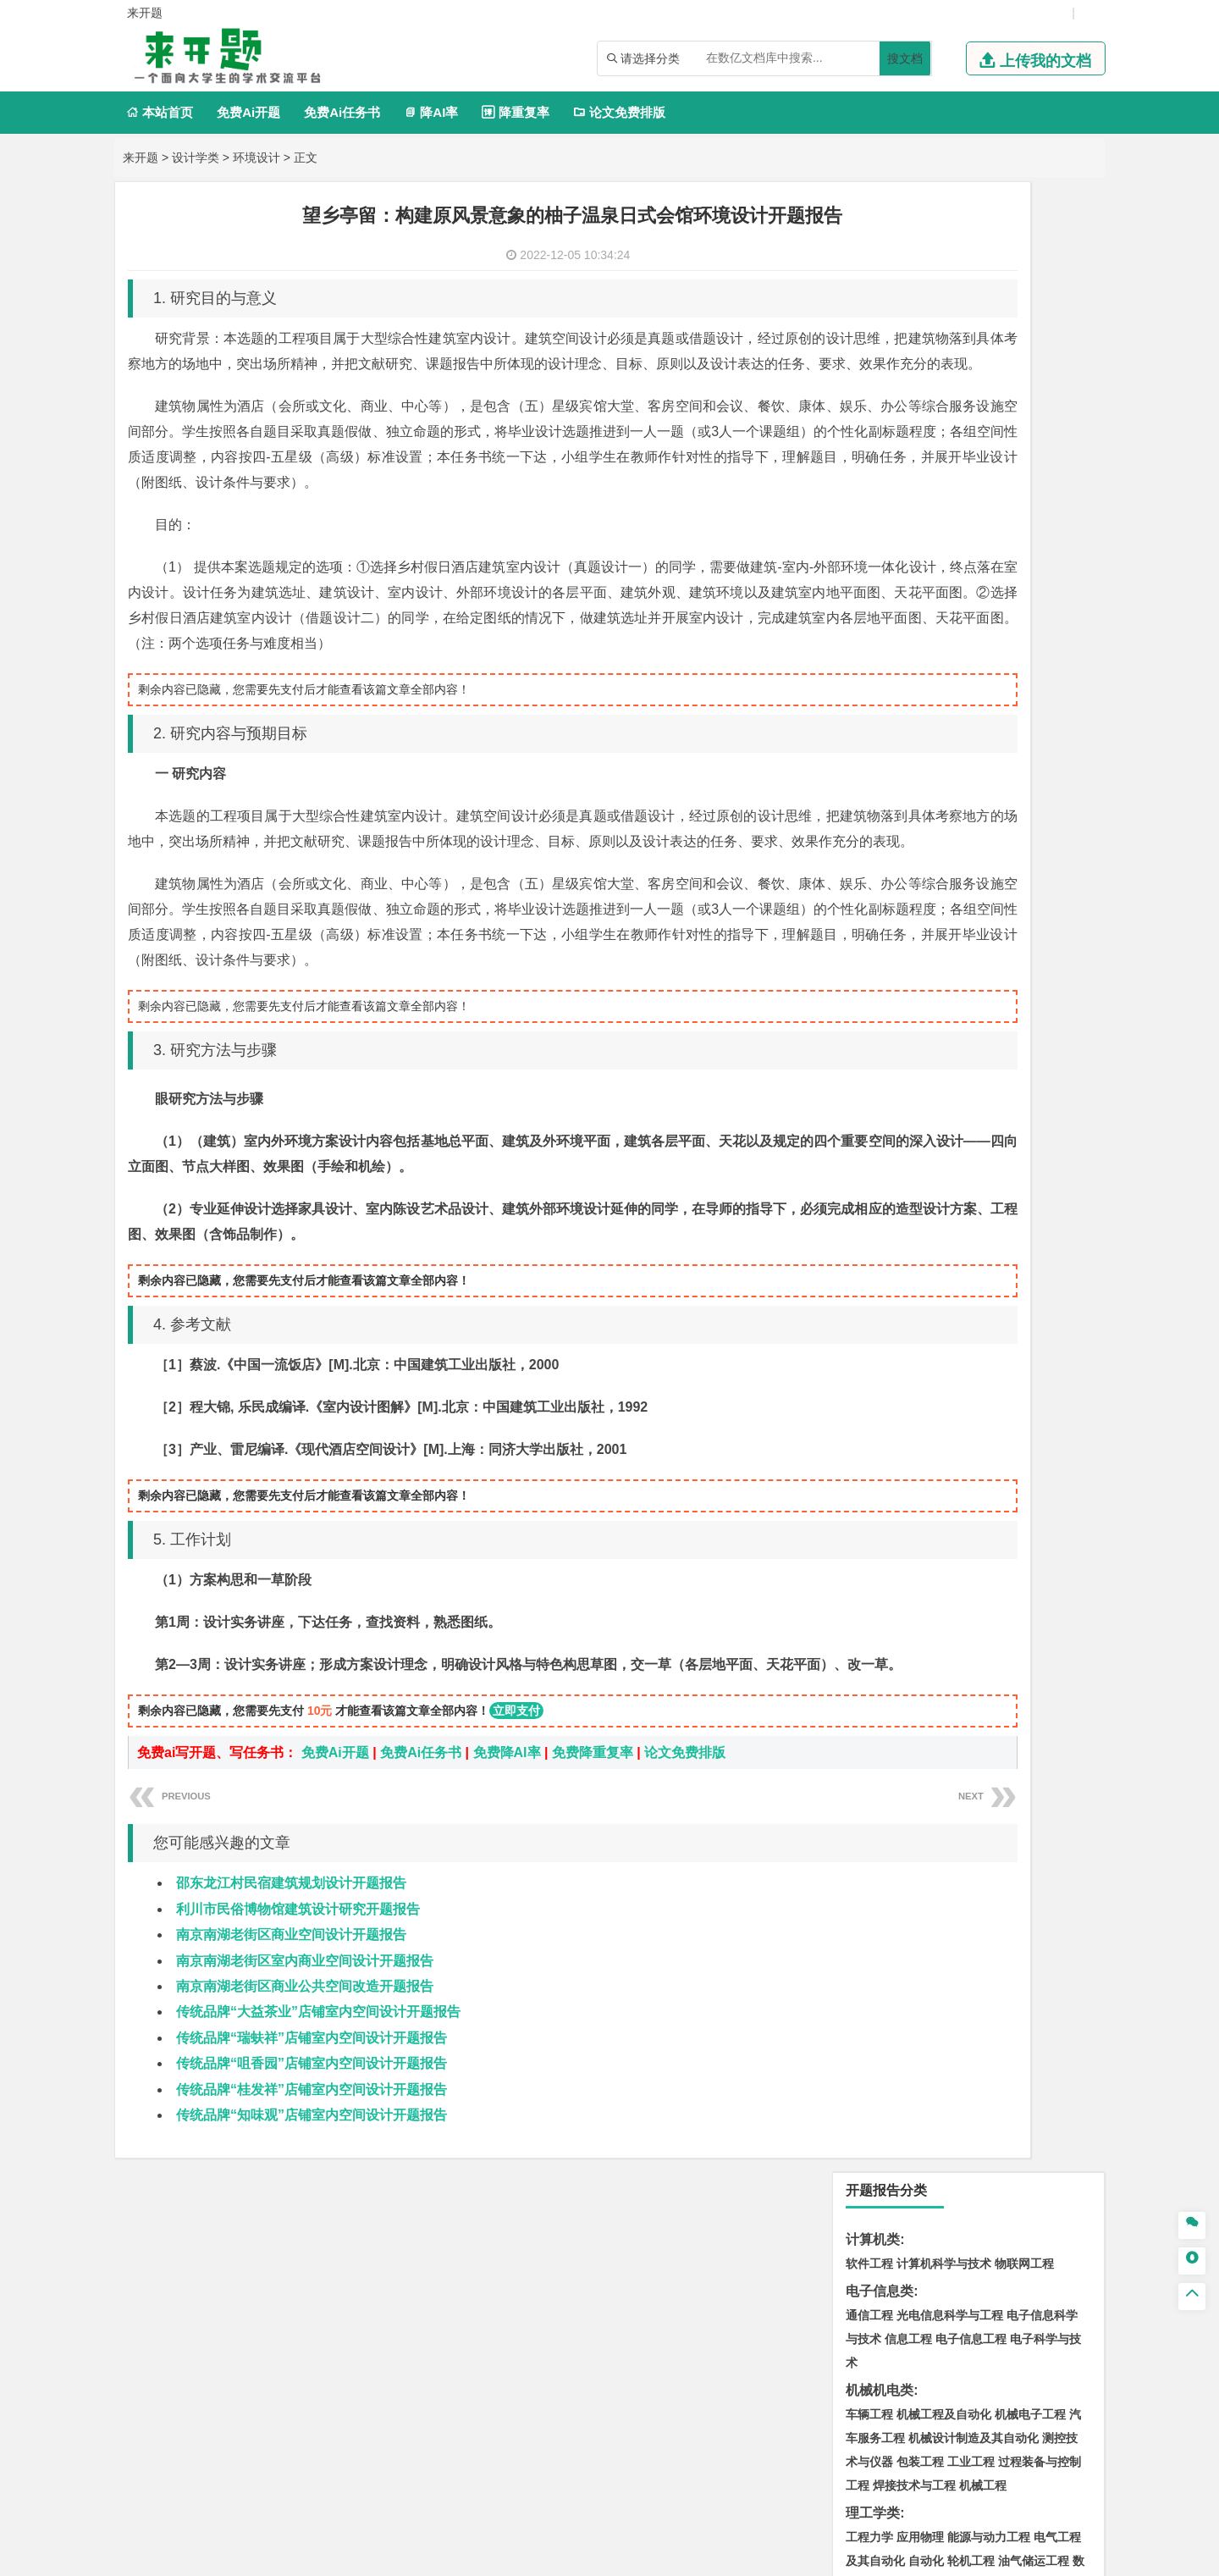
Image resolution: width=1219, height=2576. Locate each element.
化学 (974, 1669)
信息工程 (908, 349)
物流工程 (869, 1570)
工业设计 (1033, 1720)
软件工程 (869, 273)
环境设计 (256, 157)
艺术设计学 (926, 1720)
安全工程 (944, 1494)
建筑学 (863, 1268)
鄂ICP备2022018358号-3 (671, 2556)
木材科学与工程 (961, 642)
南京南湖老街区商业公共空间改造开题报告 (304, 2138)
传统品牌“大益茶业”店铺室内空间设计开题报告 (318, 2164)
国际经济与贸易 (887, 693)
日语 (1076, 868)
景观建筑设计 (908, 1768)
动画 (1072, 1720)
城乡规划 (1057, 1268)
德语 (932, 891)
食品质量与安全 (887, 1645)
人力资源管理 (1021, 792)
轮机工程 (971, 571)
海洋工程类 (879, 1145)
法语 (986, 868)
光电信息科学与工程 (949, 325)
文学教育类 (879, 844)
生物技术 (1057, 1621)
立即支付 (516, 1863)
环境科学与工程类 (900, 1395)
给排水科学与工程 (932, 1268)
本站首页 (159, 112)
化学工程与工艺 (887, 1621)
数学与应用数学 (914, 618)
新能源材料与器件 (920, 1094)
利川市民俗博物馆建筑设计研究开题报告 (298, 2061)
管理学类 (873, 745)
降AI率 (431, 112)
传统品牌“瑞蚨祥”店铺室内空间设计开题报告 (311, 2190)
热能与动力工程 (1000, 618)
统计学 (989, 594)
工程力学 (869, 547)
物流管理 (920, 1570)
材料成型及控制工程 (985, 1046)
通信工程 (869, 325)
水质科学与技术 (988, 1419)
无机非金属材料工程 (1000, 1070)
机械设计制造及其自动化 (973, 448)
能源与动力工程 (988, 547)
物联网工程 (1024, 273)
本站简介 (828, 2399)
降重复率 (515, 112)
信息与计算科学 (926, 594)
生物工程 (935, 1669)
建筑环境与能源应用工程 (1012, 1245)
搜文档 (905, 58)
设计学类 (195, 157)
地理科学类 (879, 1320)
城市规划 (869, 1292)
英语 (896, 868)
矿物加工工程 (881, 1494)
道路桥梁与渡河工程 (949, 995)
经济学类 (873, 669)
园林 (912, 1871)
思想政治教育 (881, 1820)
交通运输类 (879, 971)
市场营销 (869, 769)
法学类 (866, 919)
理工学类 (873, 523)
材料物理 (920, 1070)
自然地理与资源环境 (899, 1367)
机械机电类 (879, 400)
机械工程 (983, 495)
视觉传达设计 (881, 1744)
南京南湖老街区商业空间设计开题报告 (291, 2087)
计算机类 (873, 249)
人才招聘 (916, 2399)
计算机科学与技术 (943, 273)
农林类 (866, 1847)
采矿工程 (994, 1494)
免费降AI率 (507, 1905)
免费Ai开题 (248, 112)
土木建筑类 (879, 1220)
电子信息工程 (971, 349)
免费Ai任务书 (342, 112)
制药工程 (1006, 1621)
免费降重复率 (592, 1905)
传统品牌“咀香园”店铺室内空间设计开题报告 (311, 2215)
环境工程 (869, 1419)
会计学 (890, 792)
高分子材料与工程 (1018, 1094)
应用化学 (955, 1621)
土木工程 (920, 1245)
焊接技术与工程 (914, 495)
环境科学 (920, 1419)
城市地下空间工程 (943, 1292)
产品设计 (983, 1720)
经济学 (1039, 693)
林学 (884, 1871)
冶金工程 (908, 1518)
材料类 (866, 1022)
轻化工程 (884, 1669)
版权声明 (1006, 2399)
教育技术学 (1031, 868)
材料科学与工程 (887, 1046)
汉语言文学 (977, 891)
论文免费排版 (619, 112)
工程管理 (1006, 1268)
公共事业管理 (947, 792)
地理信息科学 (881, 1344)
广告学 (863, 868)
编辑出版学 (941, 868)
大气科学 (1054, 1344)
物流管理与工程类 (900, 1546)
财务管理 (920, 769)
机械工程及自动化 (943, 424)
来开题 (140, 157)
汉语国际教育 (881, 891)
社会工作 (944, 1820)
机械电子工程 (1030, 424)
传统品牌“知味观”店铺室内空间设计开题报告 (311, 2267)
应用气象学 (985, 1367)
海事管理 (869, 1169)
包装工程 (920, 471)
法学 (857, 943)
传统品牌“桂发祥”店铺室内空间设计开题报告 (311, 2242)
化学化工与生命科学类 (913, 1597)
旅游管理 (896, 816)
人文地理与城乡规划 (973, 1344)
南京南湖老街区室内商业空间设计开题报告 (304, 2113)
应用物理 (920, 547)
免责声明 (828, 2423)
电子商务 (955, 693)
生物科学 (1013, 1669)
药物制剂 (983, 1645)
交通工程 (1030, 995)
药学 (944, 1645)
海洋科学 (884, 1193)
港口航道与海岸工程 (949, 1169)
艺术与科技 (949, 1744)
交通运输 (869, 995)
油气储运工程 (1033, 571)
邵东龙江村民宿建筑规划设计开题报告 (291, 2035)
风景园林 (1006, 1744)
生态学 (945, 1871)
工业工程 (971, 471)
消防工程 (1045, 1494)
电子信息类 (879, 301)
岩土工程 (869, 1245)
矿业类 (866, 1470)
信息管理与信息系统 (1000, 769)
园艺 (857, 1871)
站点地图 (767, 2556)
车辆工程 (869, 424)
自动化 (926, 571)
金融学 (1000, 693)
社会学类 (873, 1795)
